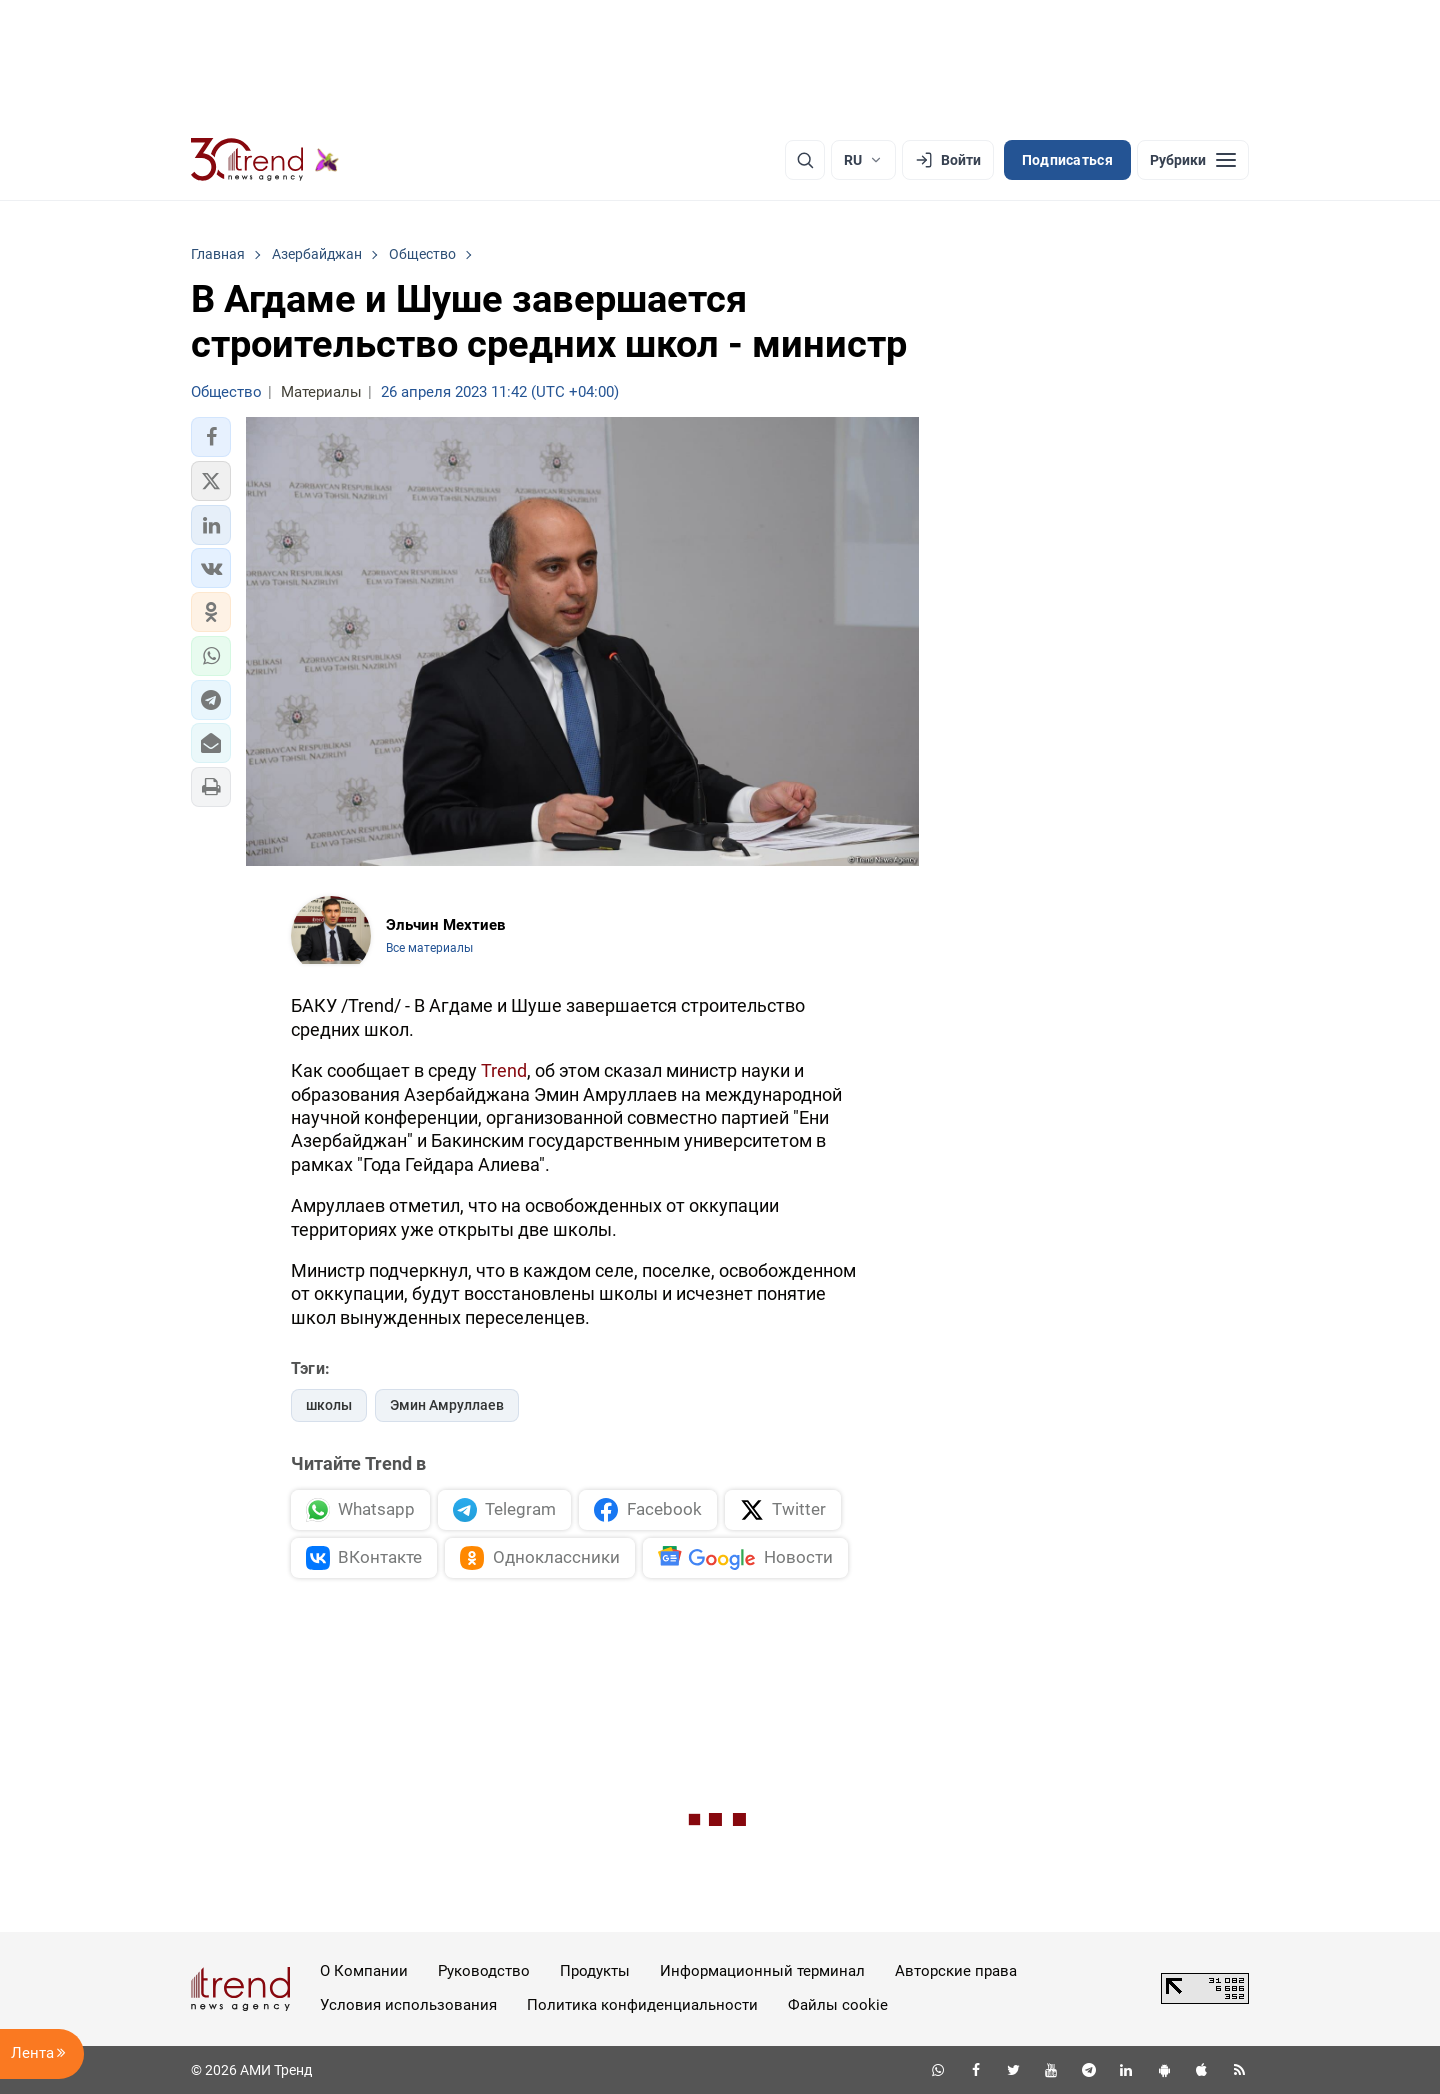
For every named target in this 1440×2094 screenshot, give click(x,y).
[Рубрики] (1193, 160)
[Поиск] (805, 160)
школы (329, 1405)
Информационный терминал (762, 1971)
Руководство (484, 1971)
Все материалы (429, 948)
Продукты (595, 1971)
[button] (211, 437)
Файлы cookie (838, 2005)
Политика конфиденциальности (642, 2005)
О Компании (364, 1971)
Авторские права (956, 1971)
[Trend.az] (265, 160)
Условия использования (408, 2005)
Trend (504, 1070)
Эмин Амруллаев (447, 1405)
